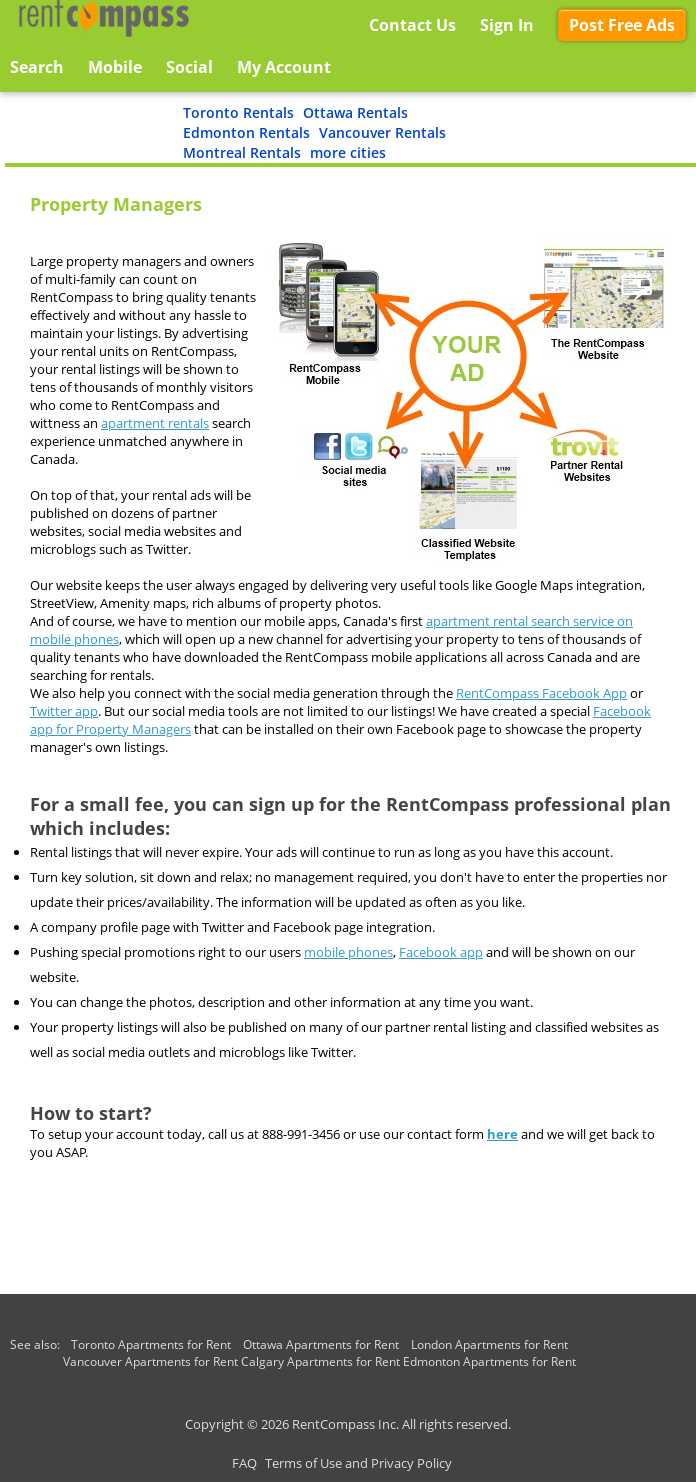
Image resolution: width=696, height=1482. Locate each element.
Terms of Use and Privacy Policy (358, 1463)
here (502, 1134)
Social (189, 67)
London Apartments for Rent (489, 1344)
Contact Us (412, 25)
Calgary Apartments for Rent (320, 1361)
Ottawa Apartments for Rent (321, 1344)
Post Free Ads (622, 25)
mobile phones (348, 952)
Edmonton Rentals (246, 132)
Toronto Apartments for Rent (151, 1344)
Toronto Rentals (238, 112)
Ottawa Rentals (355, 112)
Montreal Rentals (242, 152)
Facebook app (441, 952)
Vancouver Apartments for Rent (150, 1361)
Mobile (115, 67)
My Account (284, 67)
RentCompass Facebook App (541, 693)
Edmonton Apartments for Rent (489, 1361)
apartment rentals (155, 423)
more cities (348, 152)
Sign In (507, 25)
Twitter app (64, 711)
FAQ (244, 1463)
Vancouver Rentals (382, 132)
